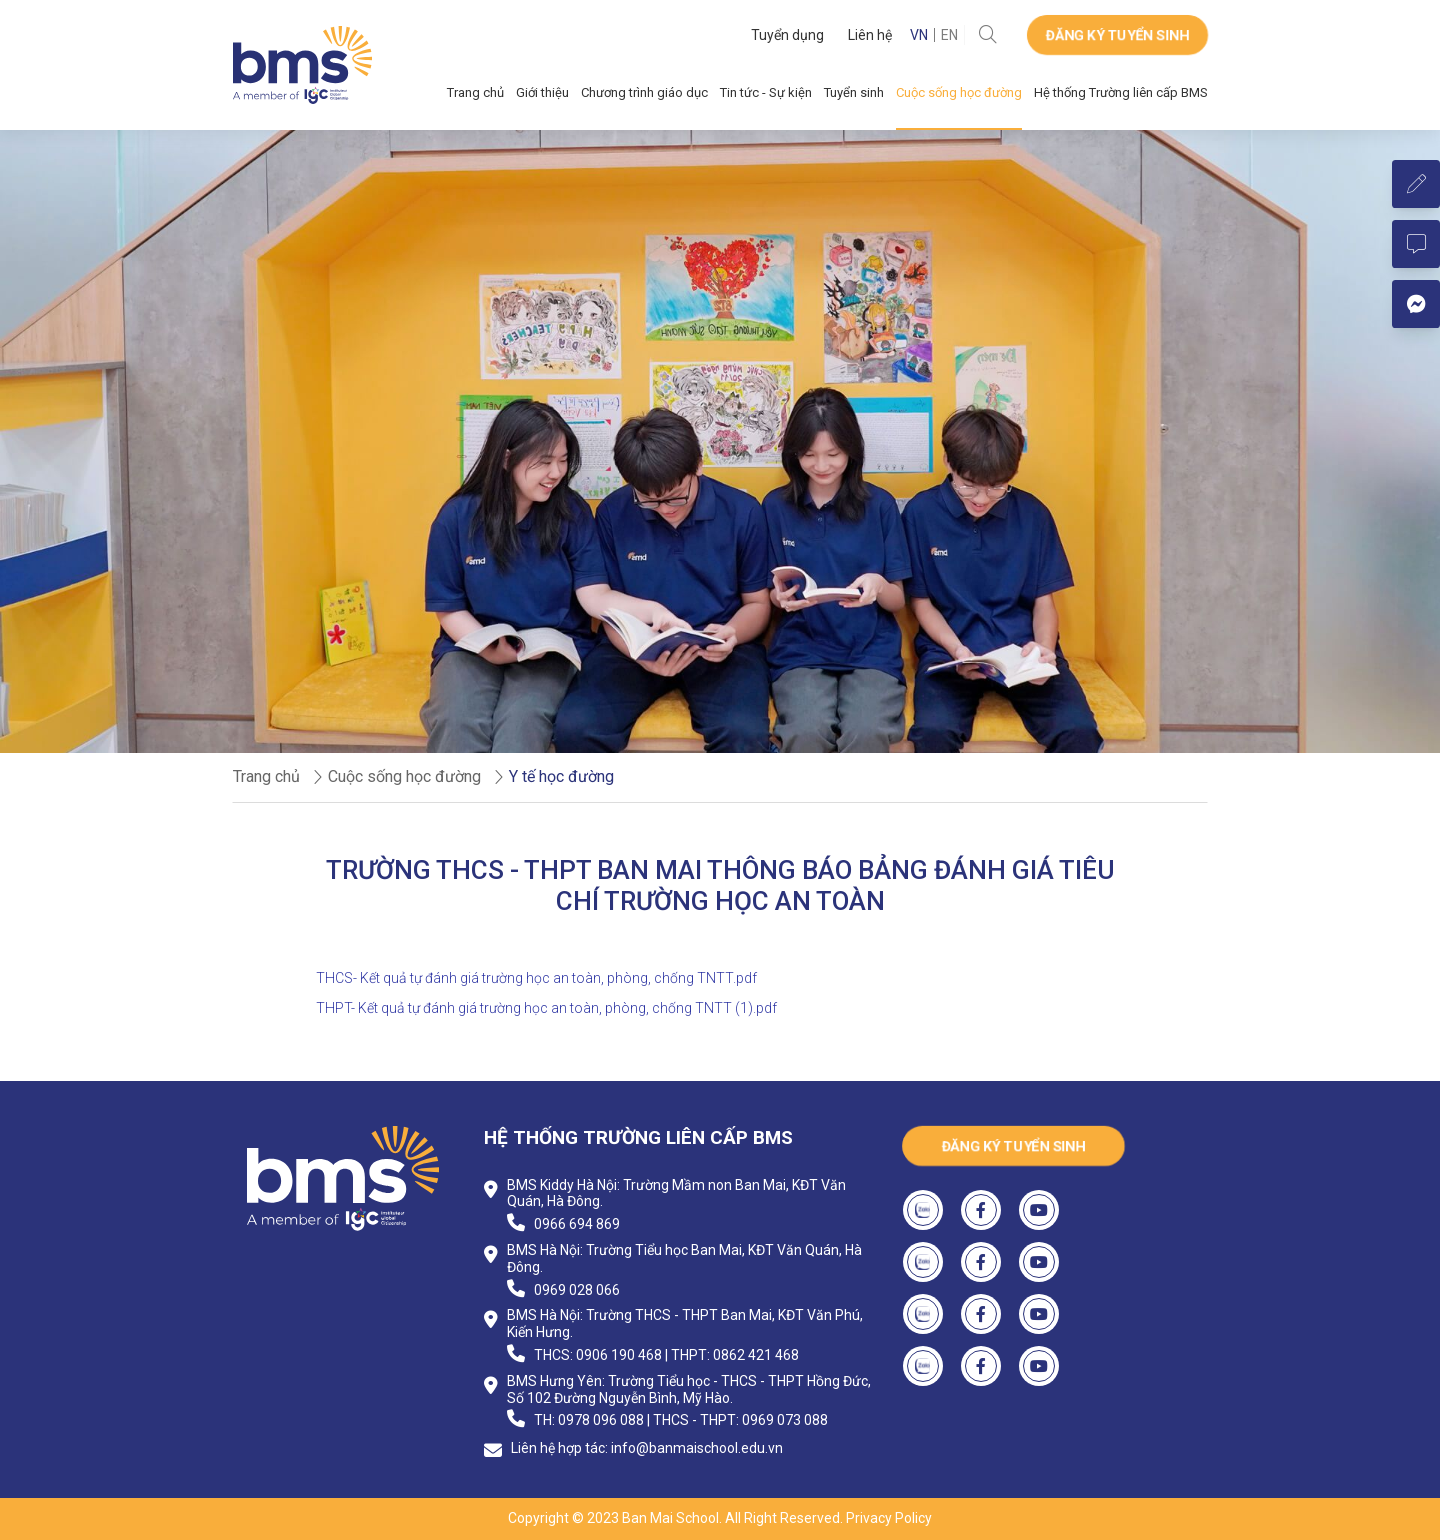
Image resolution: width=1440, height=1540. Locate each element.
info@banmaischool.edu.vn (697, 1448)
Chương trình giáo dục (644, 92)
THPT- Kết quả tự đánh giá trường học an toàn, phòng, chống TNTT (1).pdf (546, 1008)
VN (919, 35)
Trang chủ (475, 92)
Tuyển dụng (787, 35)
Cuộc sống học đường (959, 92)
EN (949, 35)
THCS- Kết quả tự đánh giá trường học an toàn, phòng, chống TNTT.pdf (536, 978)
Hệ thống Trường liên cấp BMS (1121, 92)
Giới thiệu (542, 92)
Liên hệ (870, 35)
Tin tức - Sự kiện (766, 92)
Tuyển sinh (854, 92)
